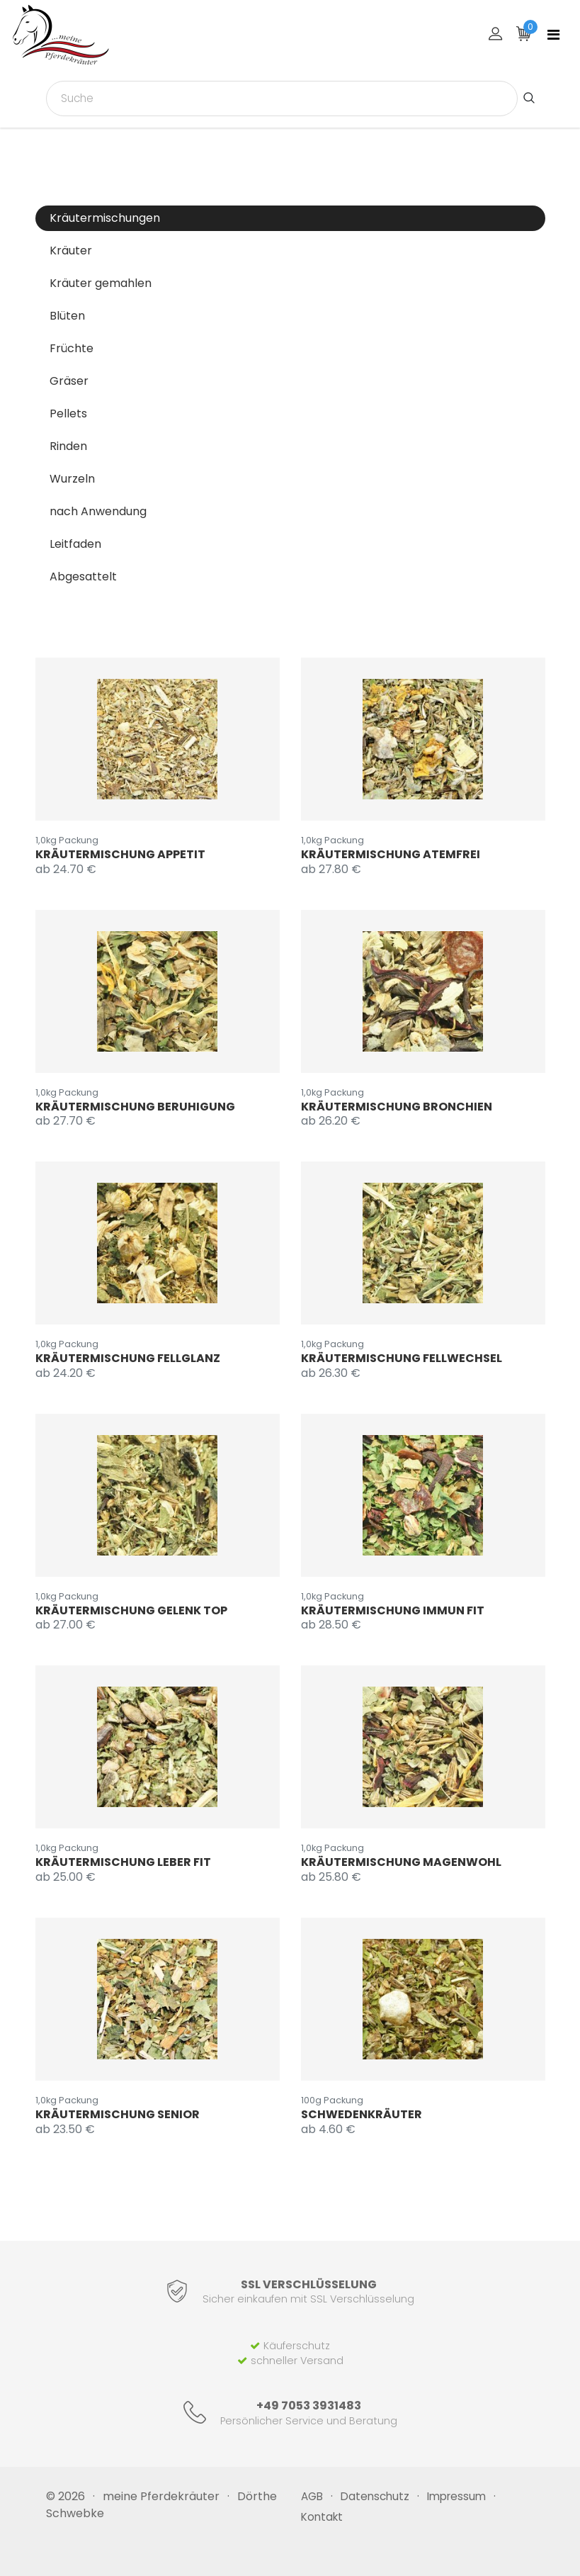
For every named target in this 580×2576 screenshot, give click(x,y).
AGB (312, 2496)
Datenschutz (375, 2496)
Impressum (456, 2496)
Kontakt (322, 2516)
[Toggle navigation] (553, 34)
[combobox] (282, 98)
